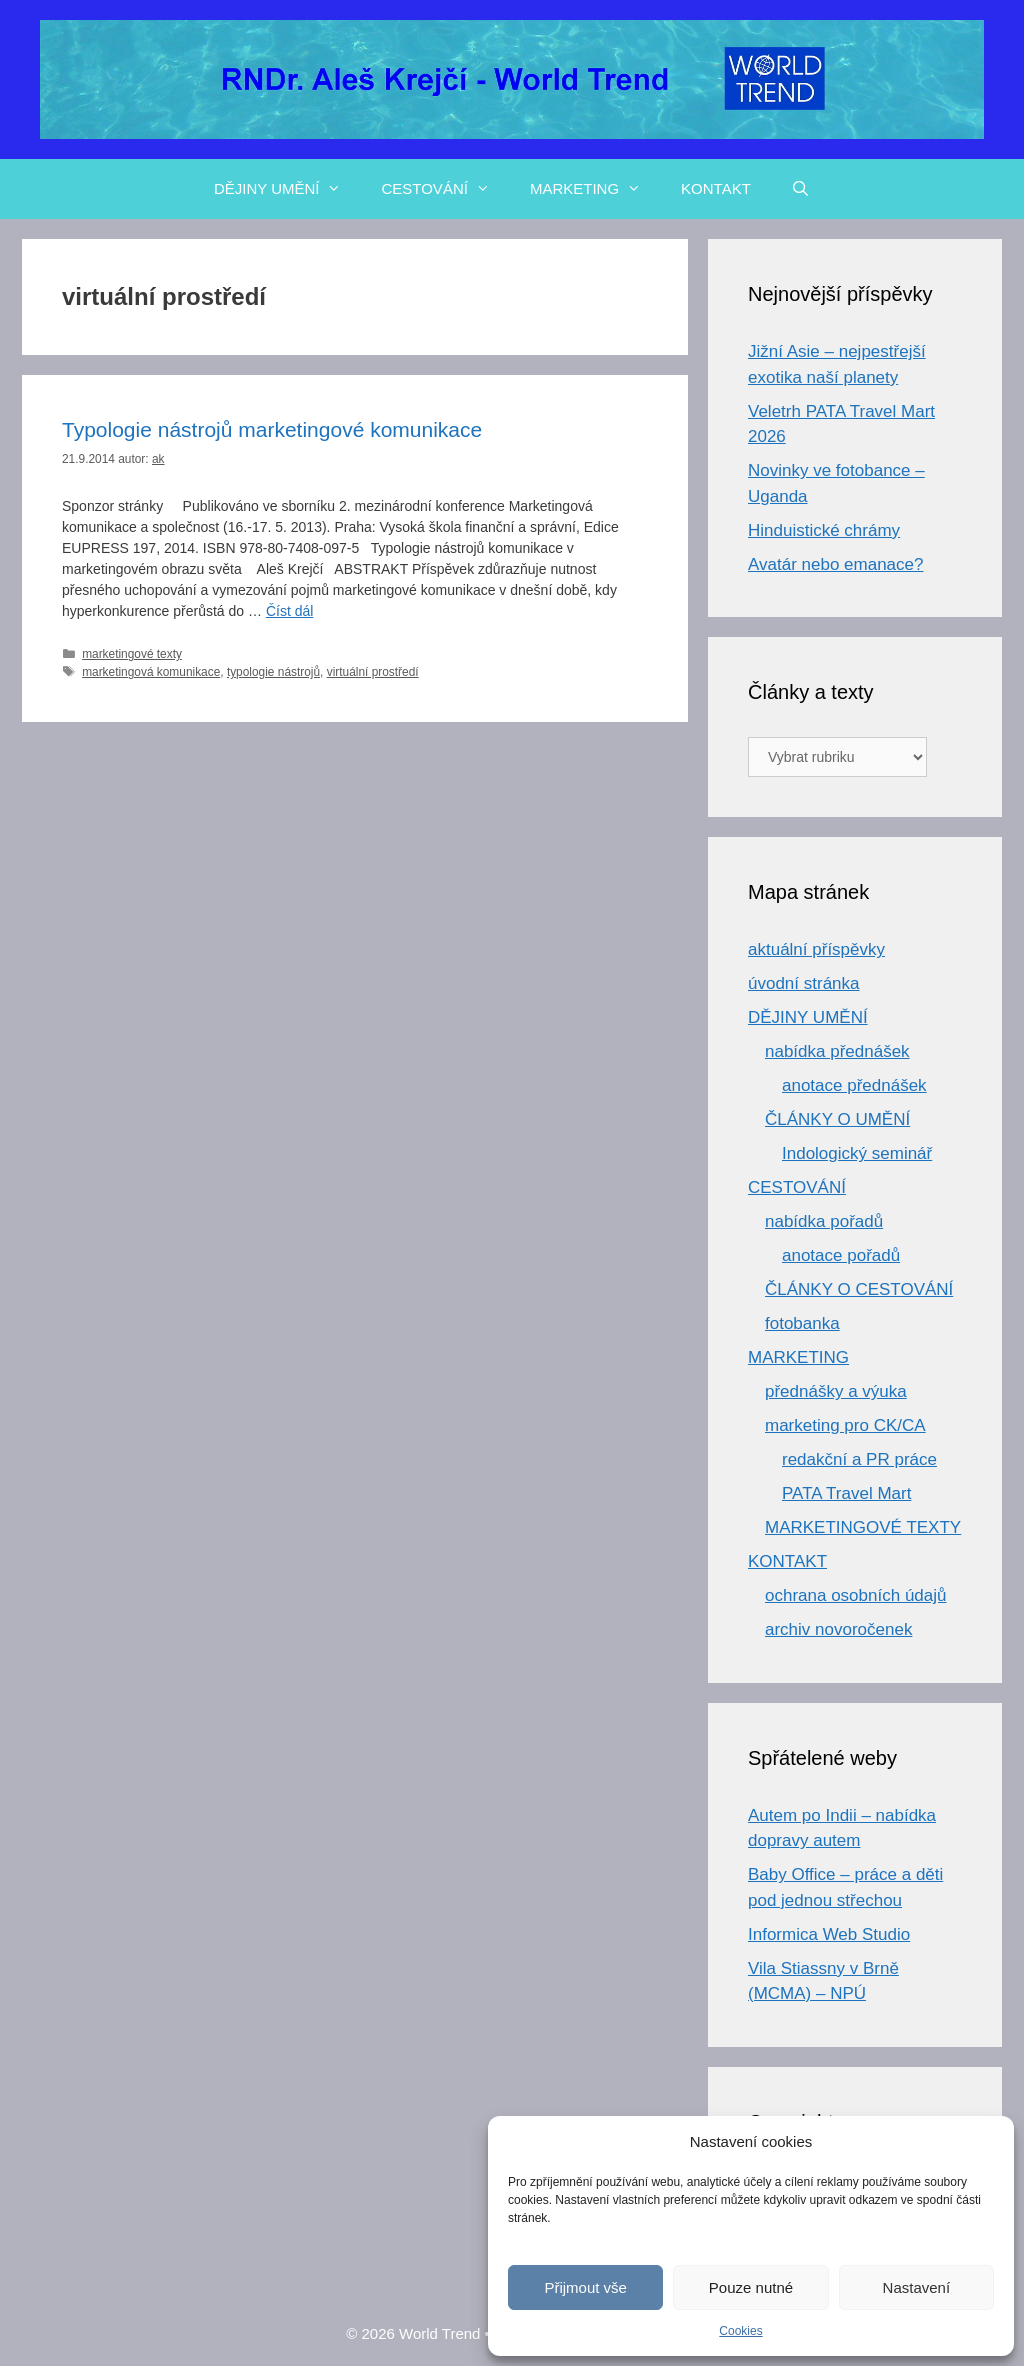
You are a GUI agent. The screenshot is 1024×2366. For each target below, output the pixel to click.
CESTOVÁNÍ (445, 189)
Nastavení (917, 2287)
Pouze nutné (751, 2287)
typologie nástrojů (273, 672)
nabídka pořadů (824, 1221)
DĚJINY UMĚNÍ (288, 189)
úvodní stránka (804, 983)
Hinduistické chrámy (824, 530)
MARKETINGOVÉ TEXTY (863, 1527)
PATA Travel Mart (846, 1493)
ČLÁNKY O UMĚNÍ (837, 1119)
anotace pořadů (841, 1255)
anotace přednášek (854, 1085)
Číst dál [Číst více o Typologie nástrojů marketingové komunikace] (289, 611)
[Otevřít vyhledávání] (800, 189)
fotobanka (802, 1323)
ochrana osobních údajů (855, 1595)
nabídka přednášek (837, 1051)
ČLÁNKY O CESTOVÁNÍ (859, 1289)
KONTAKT (716, 188)
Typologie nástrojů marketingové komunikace (272, 429)
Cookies (740, 2331)
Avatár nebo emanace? (835, 564)
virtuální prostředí (373, 672)
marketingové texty (132, 654)
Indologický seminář (857, 1153)
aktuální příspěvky (816, 949)
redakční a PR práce (859, 1459)
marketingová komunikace (151, 672)
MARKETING (595, 189)
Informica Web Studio (829, 1934)
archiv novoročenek (838, 1629)
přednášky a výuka (836, 1391)
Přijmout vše (585, 2287)
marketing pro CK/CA (845, 1425)
